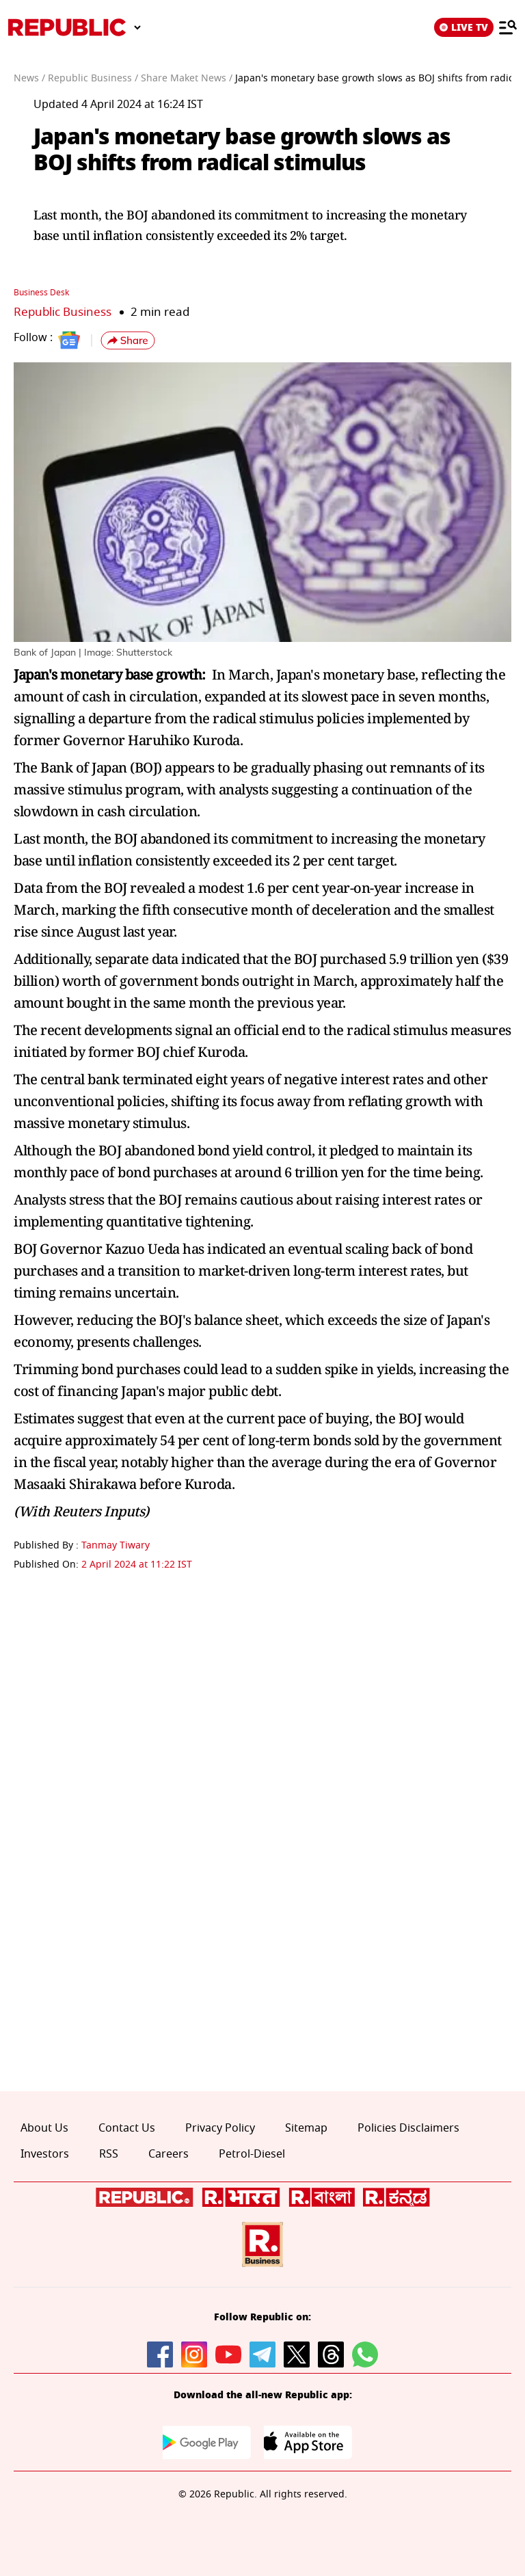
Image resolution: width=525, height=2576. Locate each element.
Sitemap (306, 2128)
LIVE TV (464, 27)
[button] (127, 340)
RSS (108, 2154)
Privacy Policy (220, 2128)
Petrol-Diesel (252, 2154)
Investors (45, 2154)
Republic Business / (93, 78)
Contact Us (126, 2128)
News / (29, 78)
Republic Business (62, 312)
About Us (44, 2128)
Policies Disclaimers (408, 2128)
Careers (168, 2154)
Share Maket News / (186, 78)
